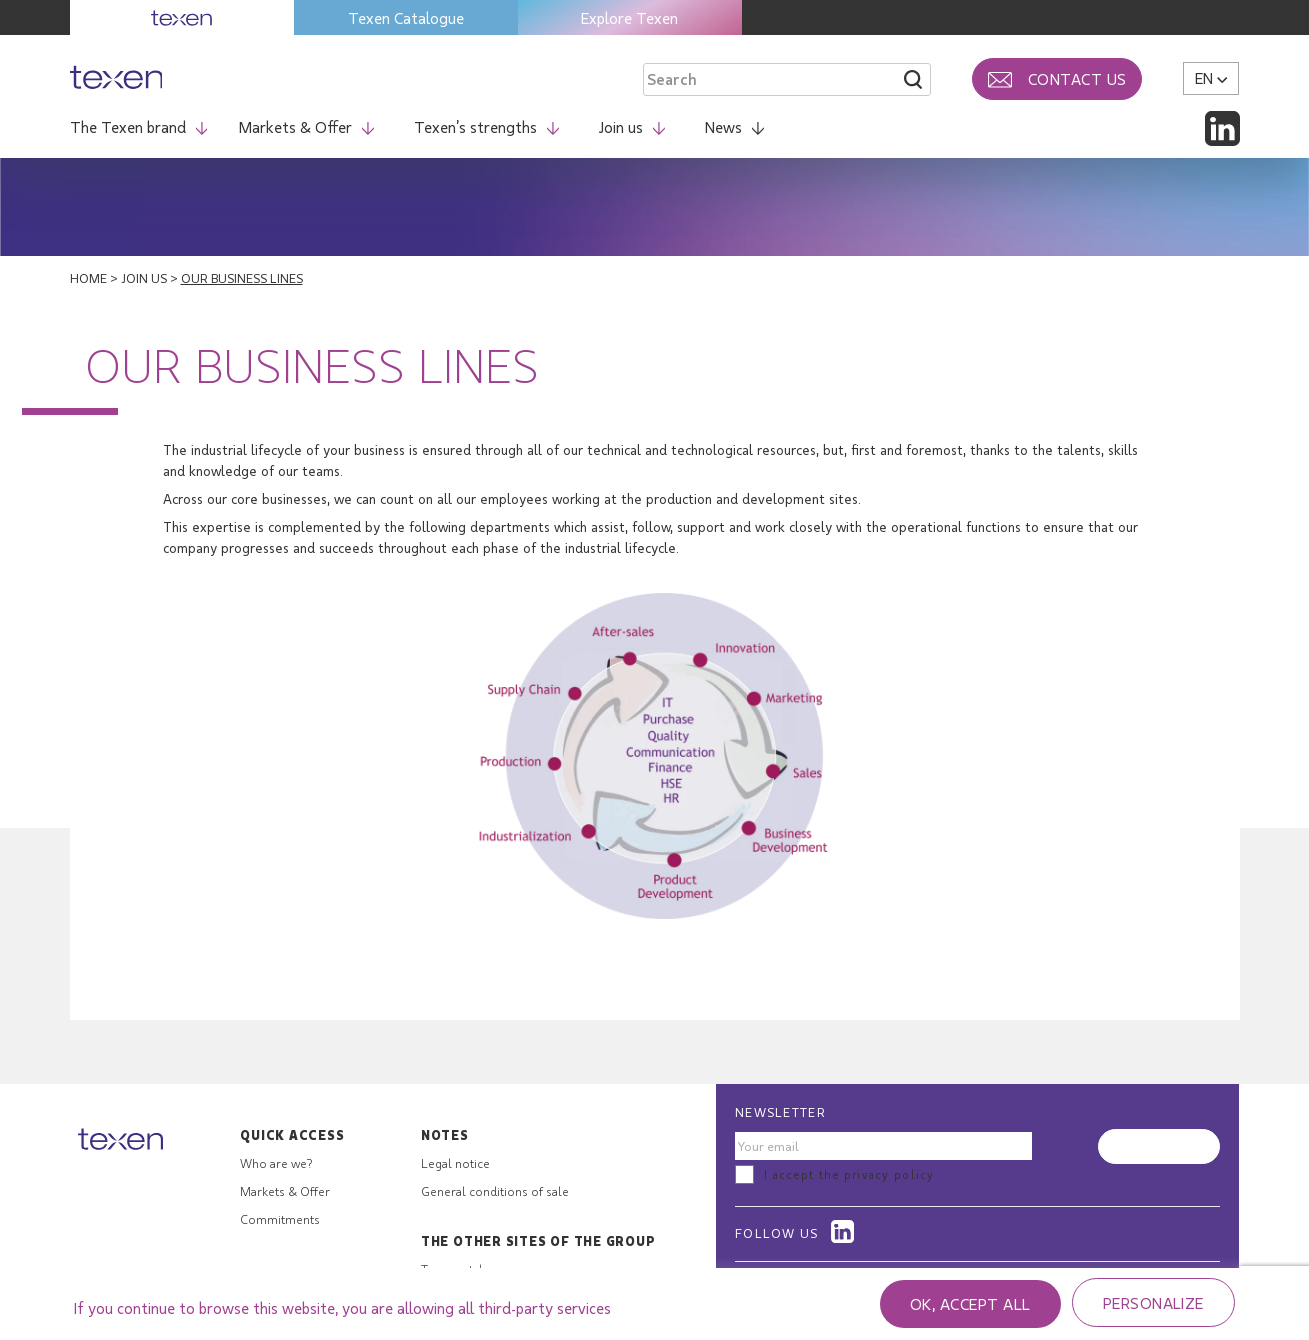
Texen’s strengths (486, 126)
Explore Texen (629, 17)
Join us (632, 126)
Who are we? (276, 1163)
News (734, 126)
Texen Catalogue (406, 17)
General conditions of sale (495, 1191)
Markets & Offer (306, 126)
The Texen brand (139, 126)
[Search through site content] (744, 79)
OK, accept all (970, 1303)
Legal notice (455, 1163)
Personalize (1153, 1302)
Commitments (280, 1219)
